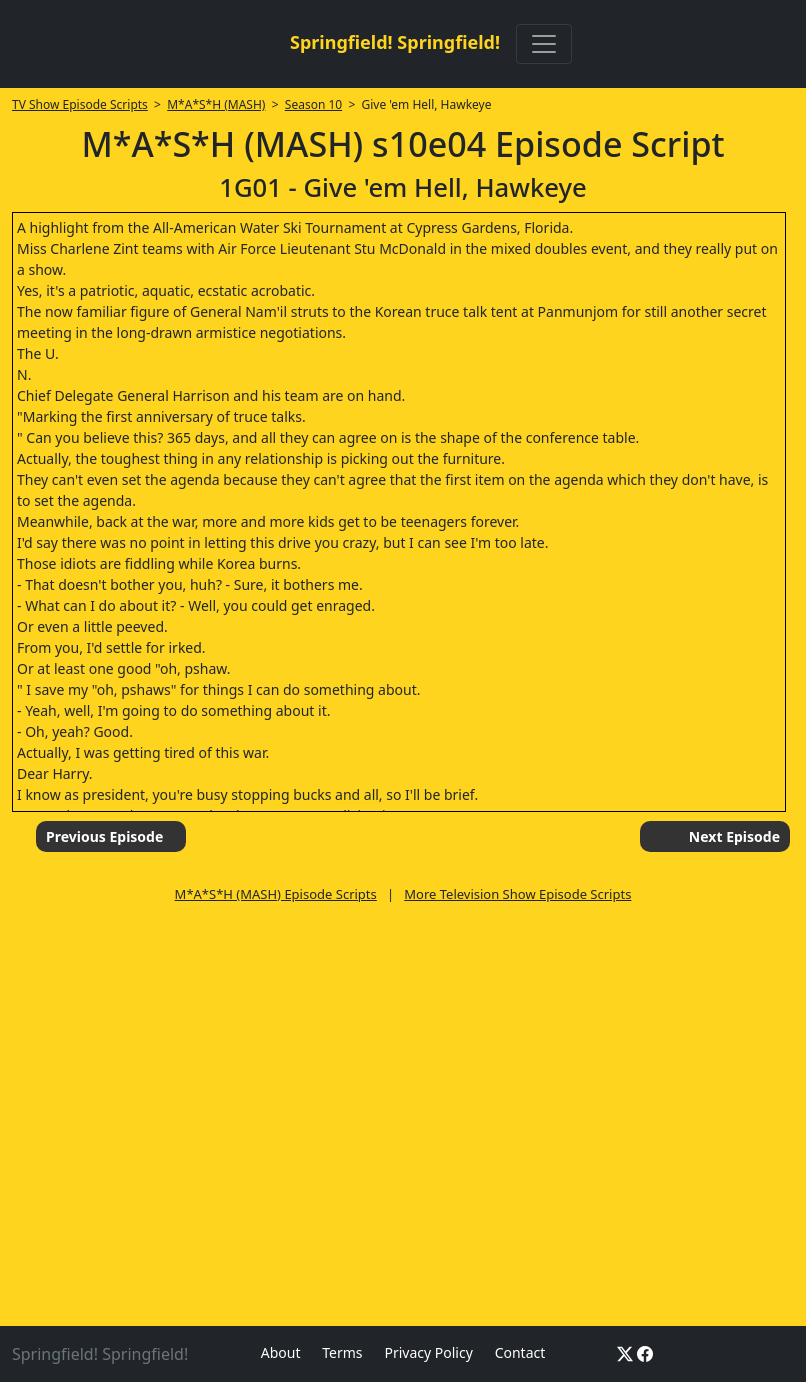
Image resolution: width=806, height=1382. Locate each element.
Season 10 (313, 104)
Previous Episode (104, 836)
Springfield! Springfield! (395, 42)
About (281, 1352)
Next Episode (734, 836)
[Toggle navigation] (544, 44)
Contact (520, 1352)
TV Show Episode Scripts (80, 104)
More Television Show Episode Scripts (517, 894)
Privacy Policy (428, 1352)
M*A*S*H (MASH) (216, 104)
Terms (342, 1352)
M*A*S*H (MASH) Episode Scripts (276, 894)
